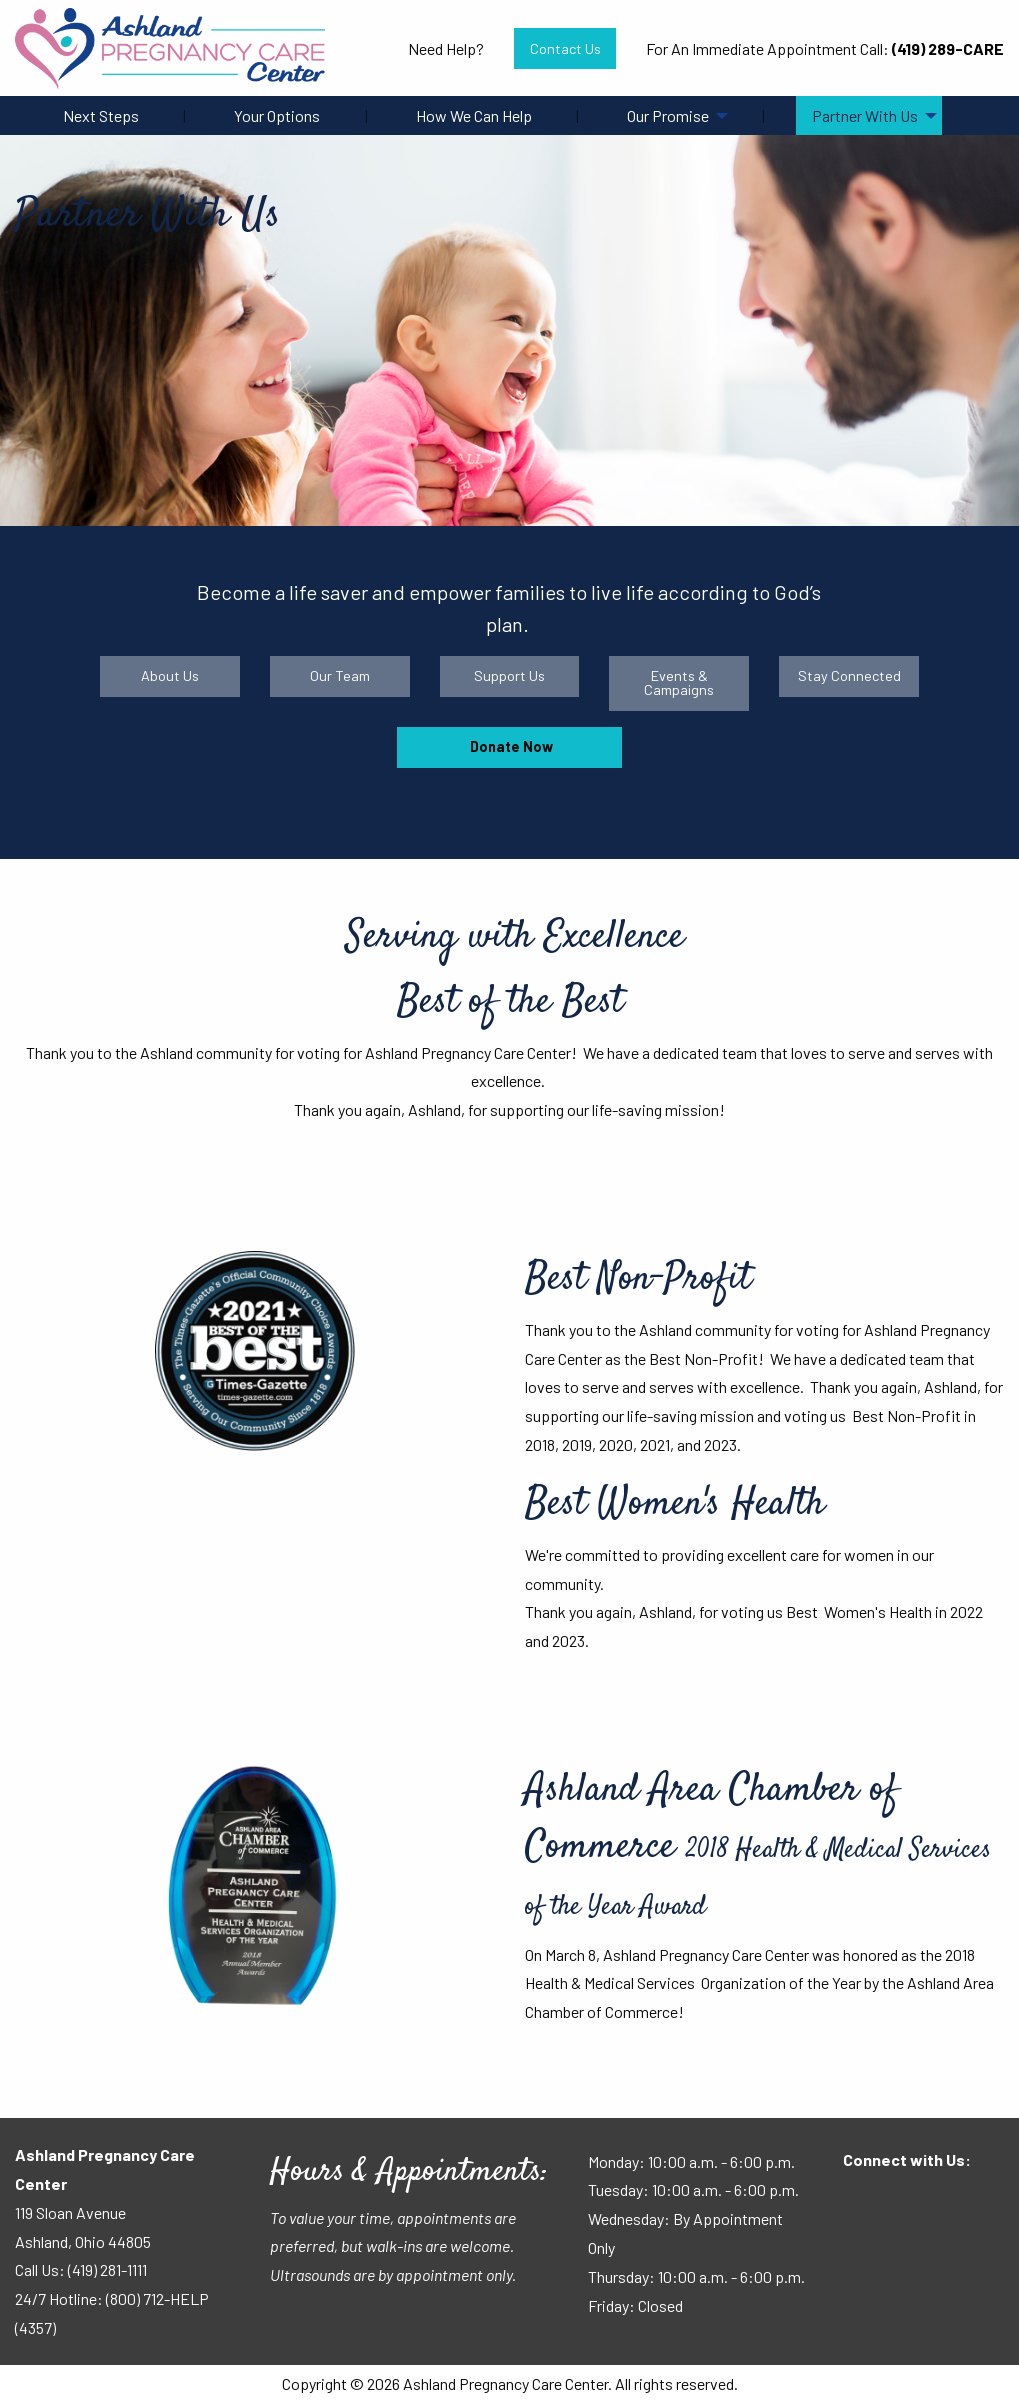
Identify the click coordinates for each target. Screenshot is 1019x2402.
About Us (170, 675)
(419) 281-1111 (107, 2269)
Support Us (509, 675)
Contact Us (565, 48)
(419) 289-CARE (948, 48)
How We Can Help (474, 115)
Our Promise (668, 115)
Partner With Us (865, 115)
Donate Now (510, 746)
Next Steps (101, 115)
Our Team (340, 675)
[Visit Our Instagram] (923, 2199)
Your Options (277, 115)
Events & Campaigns (679, 682)
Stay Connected (849, 675)
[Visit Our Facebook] (859, 2199)
